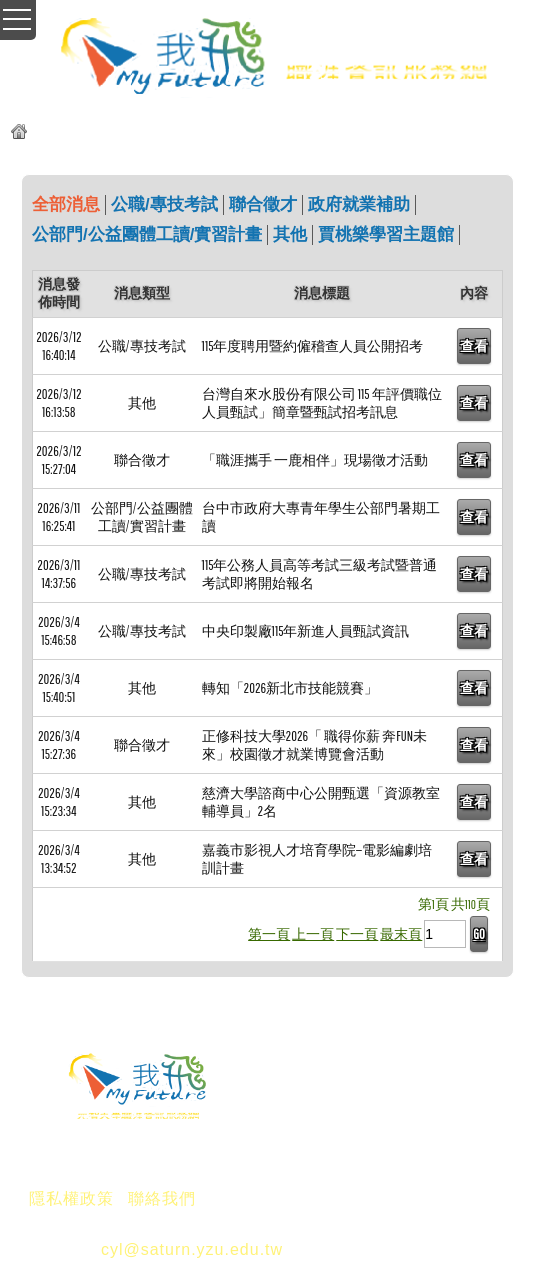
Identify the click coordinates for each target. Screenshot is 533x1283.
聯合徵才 (263, 204)
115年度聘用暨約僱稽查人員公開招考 (313, 346)
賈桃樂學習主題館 (386, 234)
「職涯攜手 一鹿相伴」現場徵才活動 (315, 460)
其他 (290, 234)
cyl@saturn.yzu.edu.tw (192, 1249)
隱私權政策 (71, 1198)
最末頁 (401, 934)
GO (478, 934)
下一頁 (357, 934)
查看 (474, 346)
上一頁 (313, 934)
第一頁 (269, 934)
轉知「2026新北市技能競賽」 (290, 688)
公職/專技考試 (164, 204)
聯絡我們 (162, 1198)
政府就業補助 (359, 204)
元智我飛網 (72, 134)
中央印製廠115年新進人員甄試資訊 (306, 631)
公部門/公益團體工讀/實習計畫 (147, 234)
